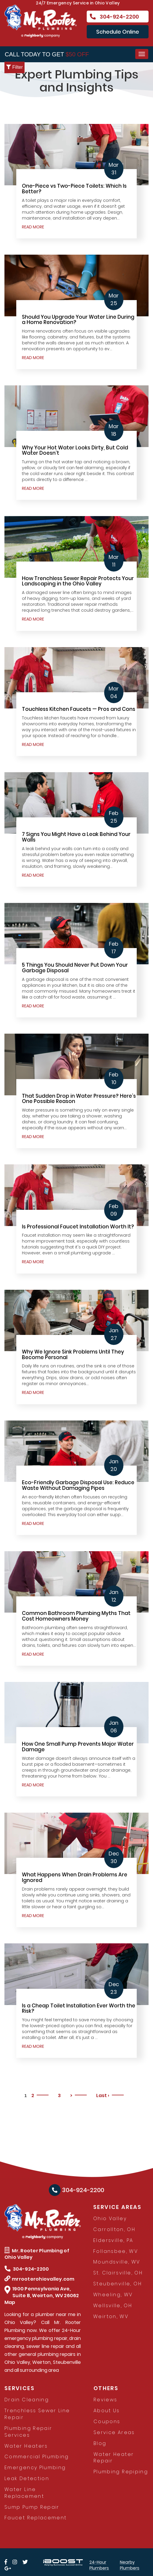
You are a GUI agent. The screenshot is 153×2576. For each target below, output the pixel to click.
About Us (107, 2410)
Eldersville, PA (113, 2240)
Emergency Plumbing (35, 2467)
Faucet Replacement (35, 2517)
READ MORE (33, 227)
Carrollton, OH (114, 2229)
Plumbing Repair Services (28, 2431)
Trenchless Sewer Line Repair (37, 2414)
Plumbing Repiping (121, 2471)
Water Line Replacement (24, 2493)
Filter (14, 67)
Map (9, 2302)
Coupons (107, 2421)
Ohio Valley (110, 2218)
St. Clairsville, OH (118, 2272)
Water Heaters (26, 2446)
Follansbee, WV (115, 2251)
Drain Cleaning (26, 2399)
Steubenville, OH (117, 2283)
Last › (102, 2095)
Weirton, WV (110, 2316)
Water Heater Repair (114, 2457)
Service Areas (114, 2432)
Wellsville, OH (112, 2305)
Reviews (105, 2399)
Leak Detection (26, 2478)
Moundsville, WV (116, 2261)
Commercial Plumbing (36, 2456)
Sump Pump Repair (31, 2507)
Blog (100, 2443)
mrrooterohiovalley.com (39, 2279)
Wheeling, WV (113, 2294)
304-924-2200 (114, 16)
